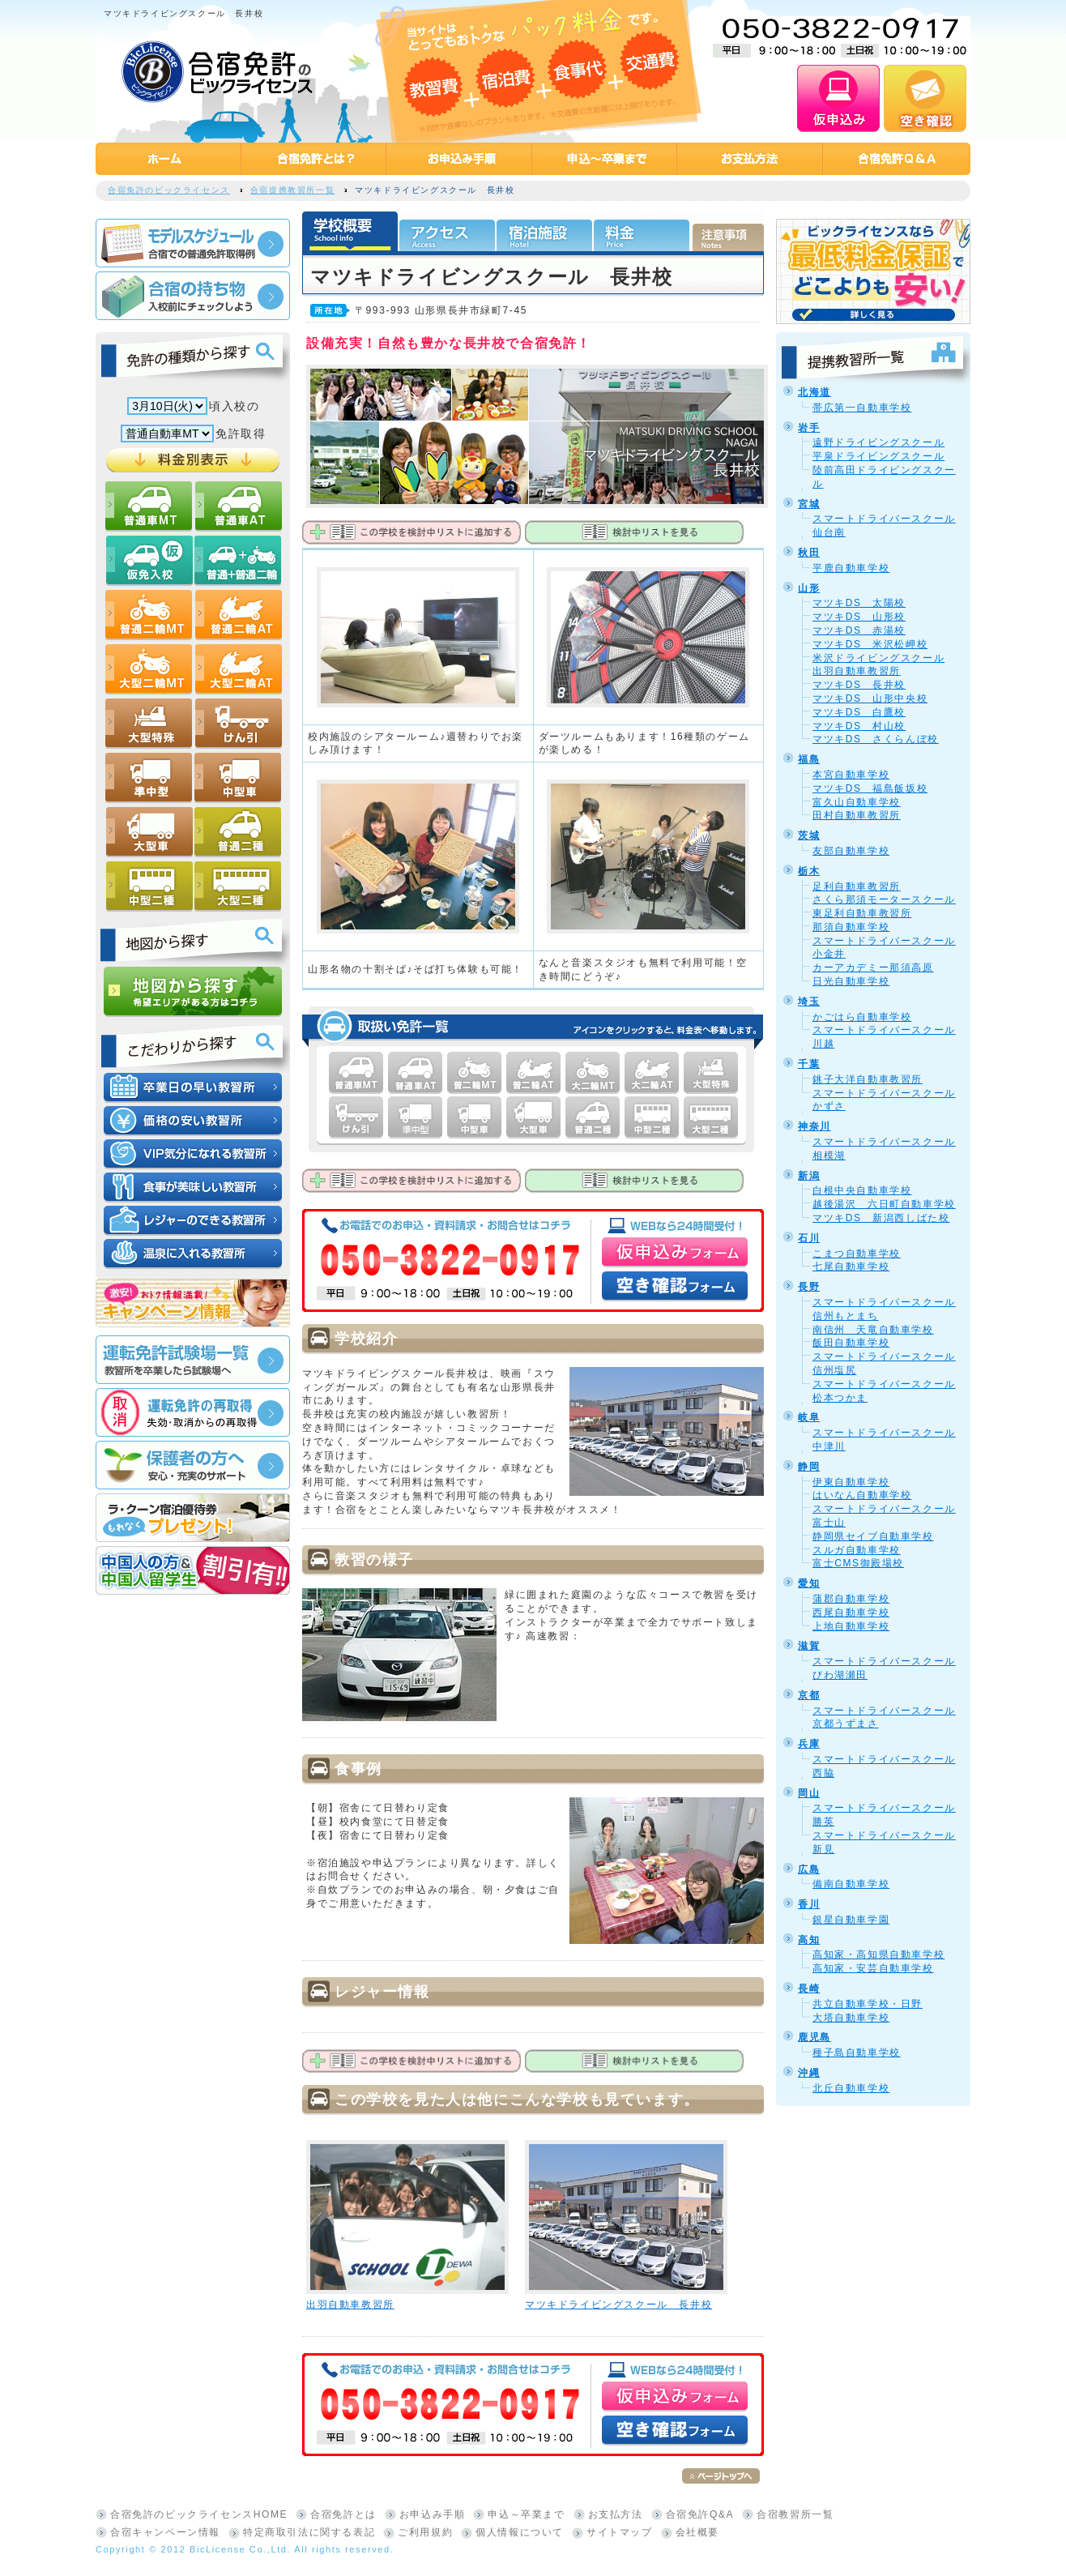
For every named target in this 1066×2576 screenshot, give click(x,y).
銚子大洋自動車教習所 (867, 1079)
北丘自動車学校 (850, 2088)
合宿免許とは (343, 2514)
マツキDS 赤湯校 (859, 630)
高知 (809, 1940)
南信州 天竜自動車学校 (873, 1329)
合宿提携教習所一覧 (292, 190)
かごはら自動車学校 (861, 1017)
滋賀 (809, 1645)
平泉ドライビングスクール (878, 456)
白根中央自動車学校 (861, 1190)
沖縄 (809, 2072)
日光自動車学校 (850, 981)
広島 (809, 1869)
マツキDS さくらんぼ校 (875, 739)
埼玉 (809, 1001)
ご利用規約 (425, 2532)
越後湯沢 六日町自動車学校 (884, 1204)
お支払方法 (615, 2514)
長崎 (809, 1988)
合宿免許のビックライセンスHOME (199, 2514)
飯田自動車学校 (850, 1342)
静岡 (809, 1466)
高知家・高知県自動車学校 (878, 1954)
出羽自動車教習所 (350, 2304)
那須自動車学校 (850, 927)
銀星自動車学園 (850, 1919)
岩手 (809, 428)
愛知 (809, 1583)
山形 (809, 588)
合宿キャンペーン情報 (165, 2532)
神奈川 (814, 1126)
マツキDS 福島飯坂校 (869, 788)
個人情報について (519, 2532)
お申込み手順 (432, 2514)
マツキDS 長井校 (859, 684)
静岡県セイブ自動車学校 (873, 1536)
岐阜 (809, 1417)
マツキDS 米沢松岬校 (869, 644)
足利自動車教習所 (856, 886)
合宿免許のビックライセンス (169, 190)
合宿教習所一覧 (795, 2514)
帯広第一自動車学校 (861, 407)
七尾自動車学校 (850, 1266)
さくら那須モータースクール (884, 899)
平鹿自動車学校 (850, 568)
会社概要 (697, 2532)
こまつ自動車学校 (856, 1253)
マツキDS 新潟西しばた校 (880, 1218)
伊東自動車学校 (850, 1482)
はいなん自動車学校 (861, 1495)
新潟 (809, 1175)
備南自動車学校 (850, 1884)
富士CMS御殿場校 (858, 1563)
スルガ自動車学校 (856, 1550)
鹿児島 (814, 2037)
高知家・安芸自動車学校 (873, 1968)
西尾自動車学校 (850, 1612)
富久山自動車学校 (856, 802)
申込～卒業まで (526, 2514)
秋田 (809, 552)
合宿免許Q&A (700, 2514)
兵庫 (809, 1743)
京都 (809, 1695)
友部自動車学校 (850, 851)
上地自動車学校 (850, 1626)
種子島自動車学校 (856, 2052)
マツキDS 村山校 (859, 726)
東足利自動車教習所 (861, 913)
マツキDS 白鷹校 (859, 712)
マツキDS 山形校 (859, 616)
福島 (809, 759)
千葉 (809, 1064)
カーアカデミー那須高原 (873, 967)
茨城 (809, 835)
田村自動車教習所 (856, 815)
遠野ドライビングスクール (878, 442)
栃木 (809, 871)
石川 (809, 1238)
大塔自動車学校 (850, 2017)
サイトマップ (619, 2532)
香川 (809, 1904)
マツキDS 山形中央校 (869, 698)
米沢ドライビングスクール (878, 658)
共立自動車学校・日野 (867, 2004)
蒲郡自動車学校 (850, 1598)
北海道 (814, 392)
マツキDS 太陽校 (859, 603)
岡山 (809, 1793)
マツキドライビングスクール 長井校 (618, 2304)
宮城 (809, 504)
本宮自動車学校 (850, 774)
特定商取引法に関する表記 (309, 2532)
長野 (809, 1286)
